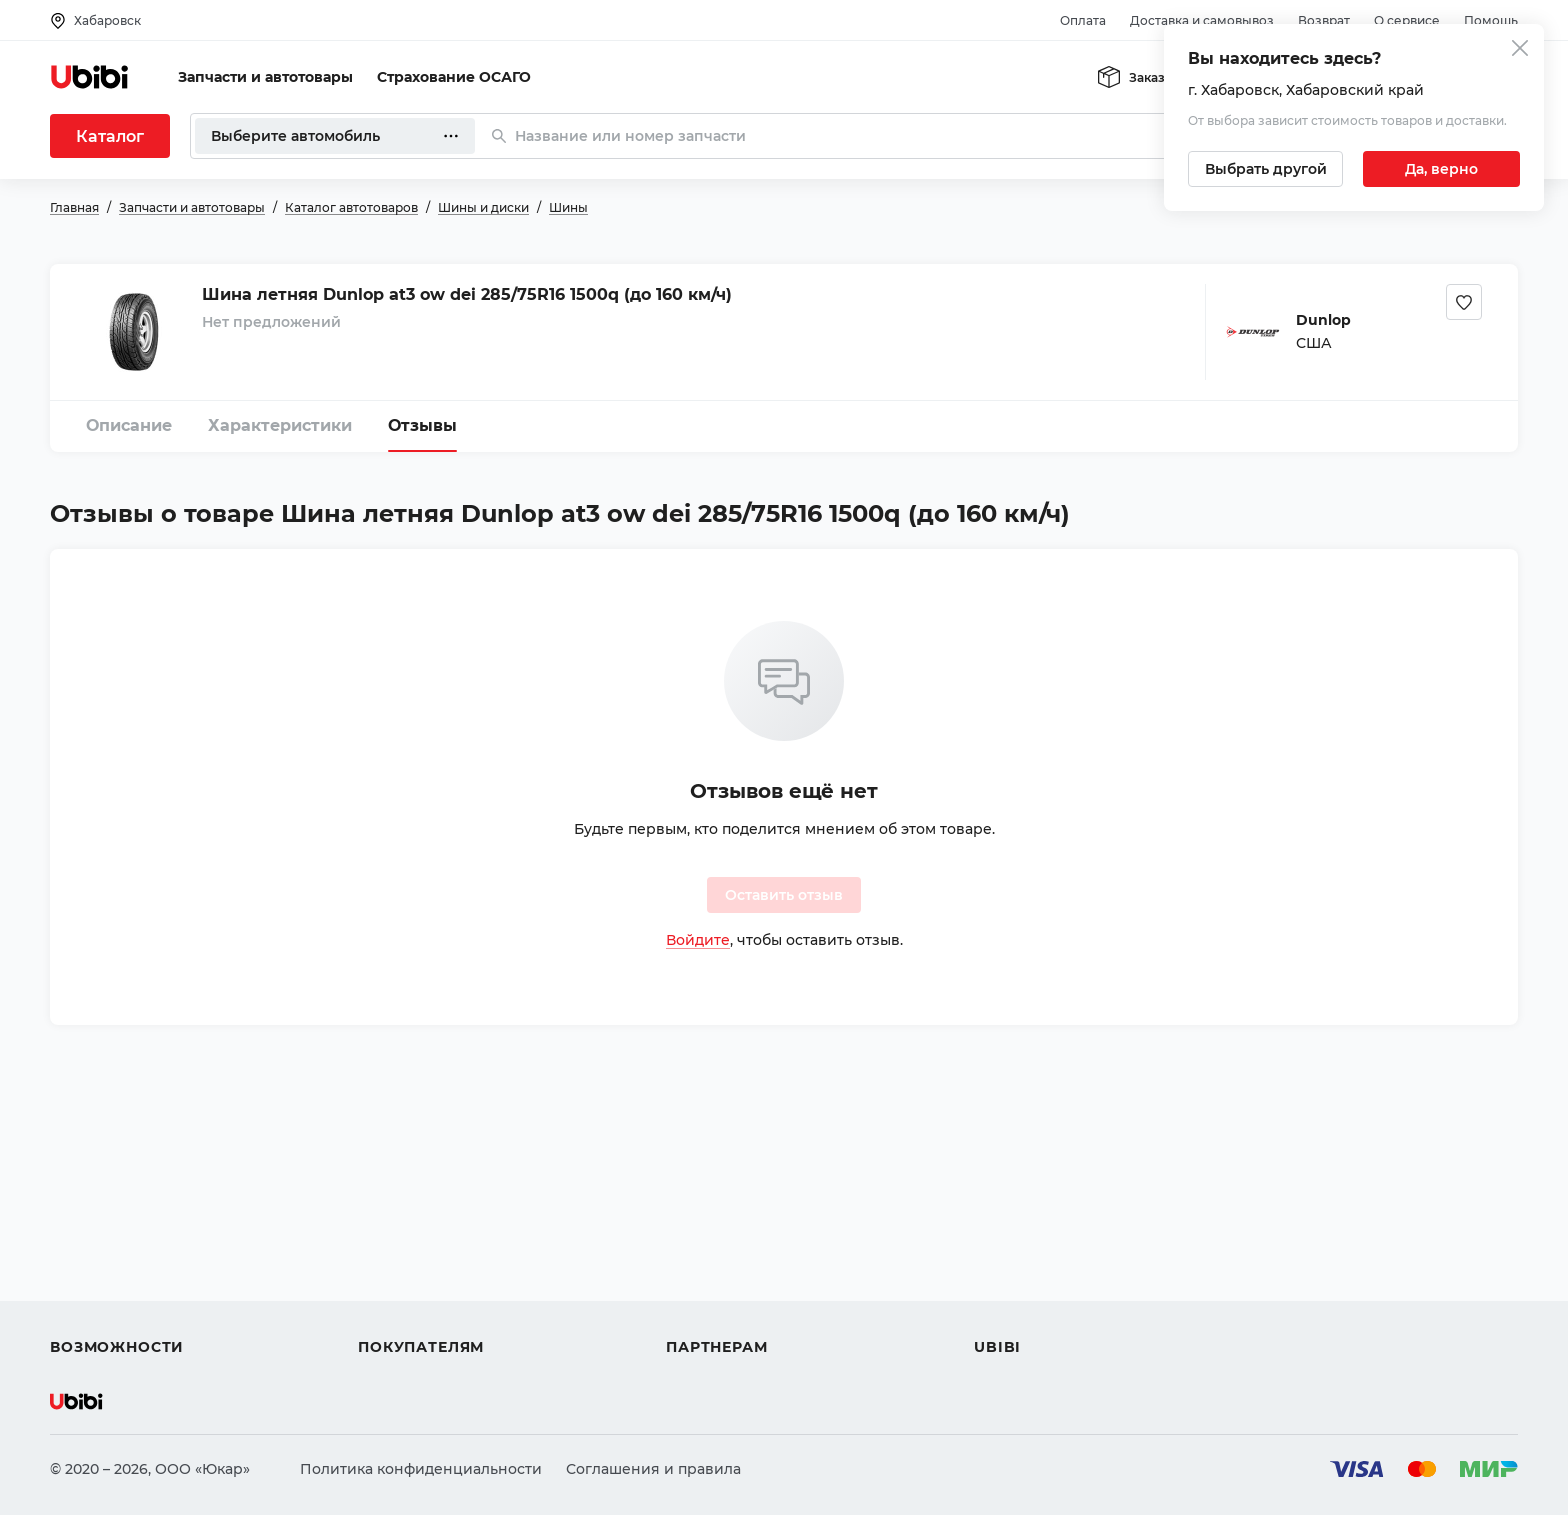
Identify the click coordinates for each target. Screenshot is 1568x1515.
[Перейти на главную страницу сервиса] (90, 77)
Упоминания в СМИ (1048, 1311)
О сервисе (1407, 20)
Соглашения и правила (653, 1469)
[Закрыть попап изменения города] (1520, 50)
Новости (1005, 1275)
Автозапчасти (101, 1203)
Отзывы (422, 425)
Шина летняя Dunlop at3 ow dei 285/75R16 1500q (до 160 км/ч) (467, 294)
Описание (129, 425)
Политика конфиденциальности (421, 1469)
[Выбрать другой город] (1265, 169)
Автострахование (116, 1239)
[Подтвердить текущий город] (1441, 169)
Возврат (1324, 20)
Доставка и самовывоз (1202, 20)
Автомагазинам (724, 1239)
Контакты (1009, 1239)
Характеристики (280, 425)
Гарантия (393, 1311)
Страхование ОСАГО (454, 77)
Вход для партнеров (742, 1275)
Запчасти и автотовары (265, 77)
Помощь (1491, 20)
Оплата (1083, 20)
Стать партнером (729, 1311)
